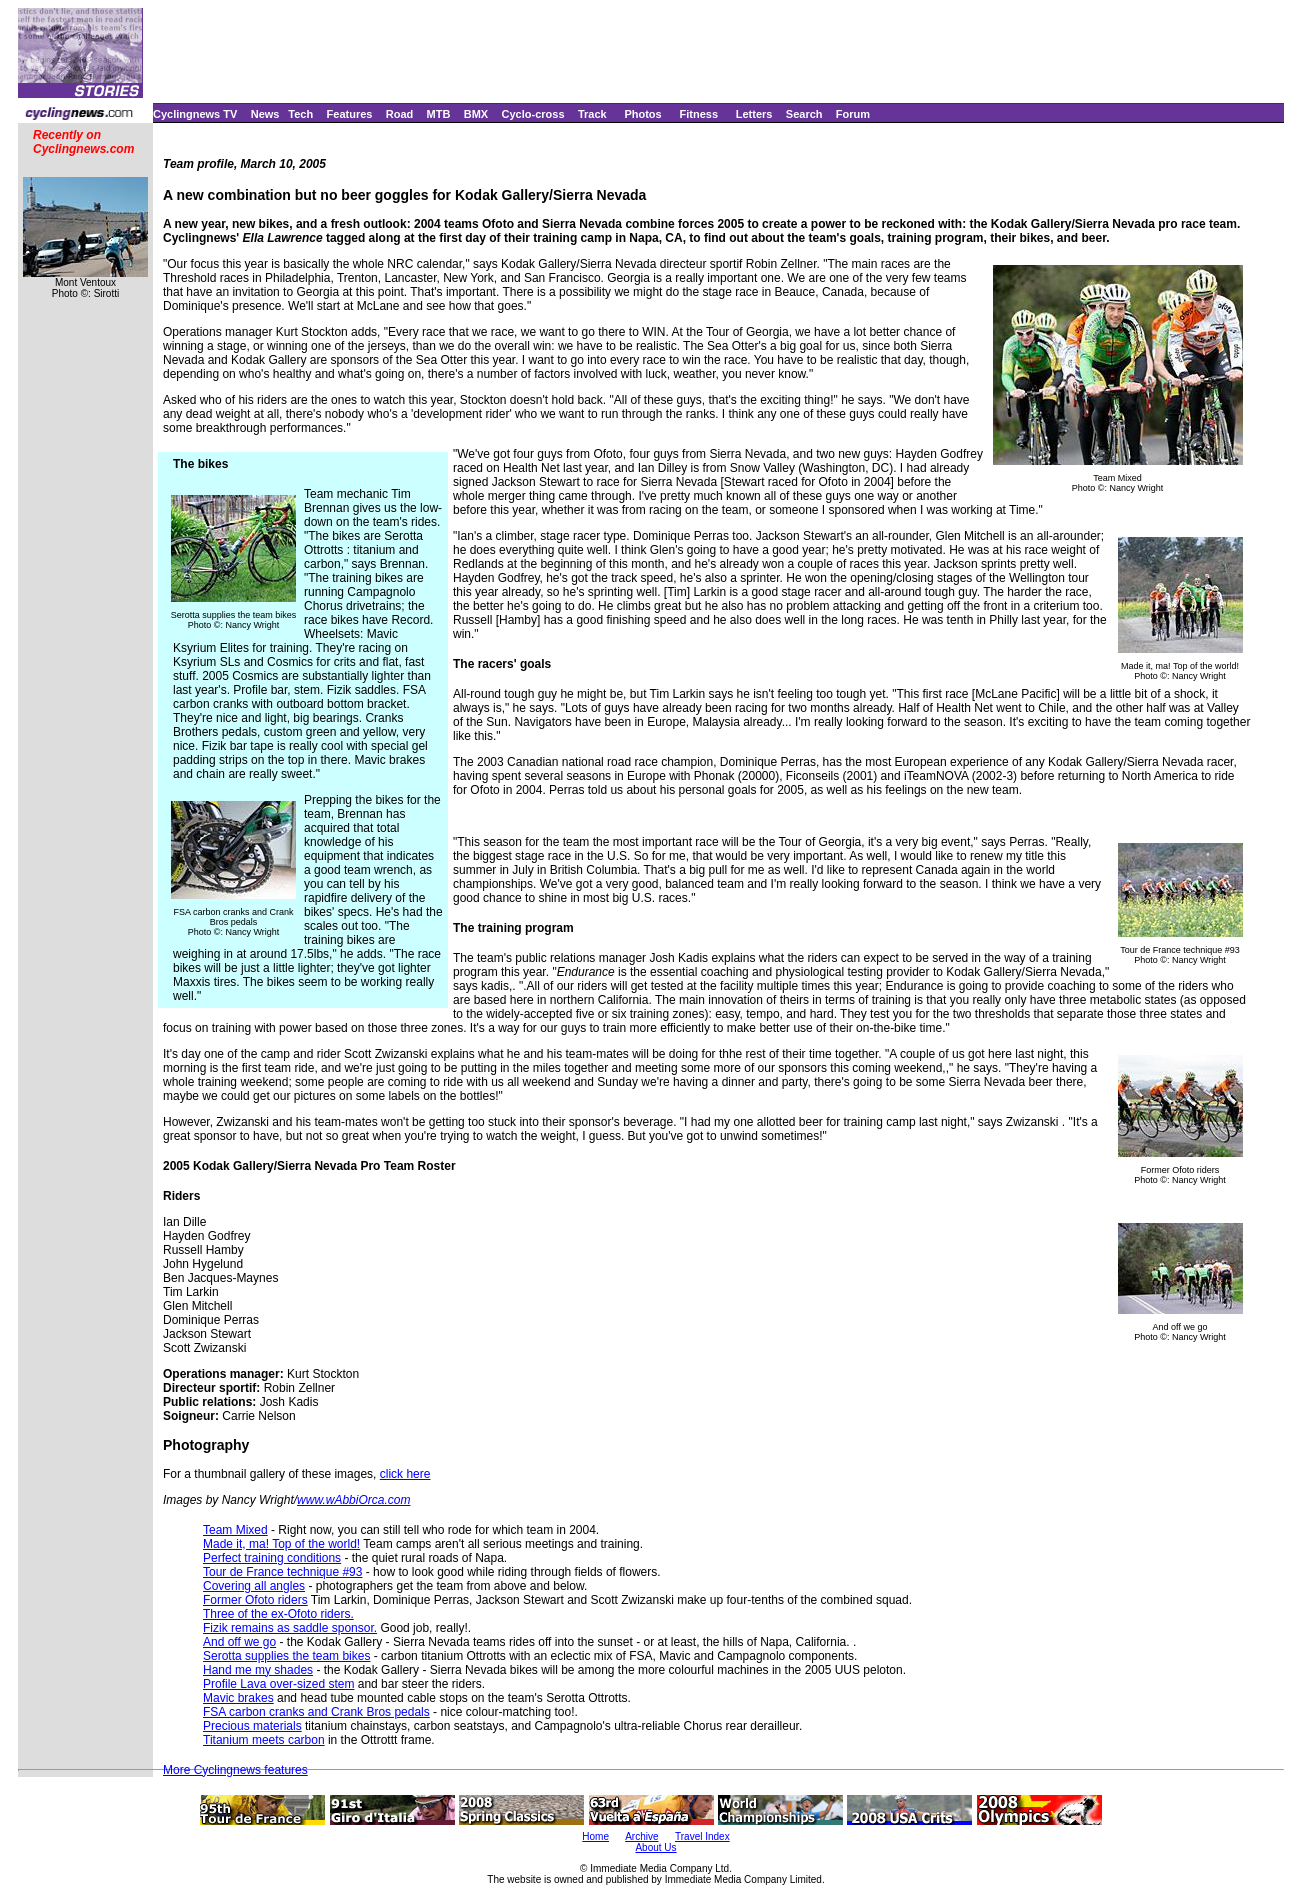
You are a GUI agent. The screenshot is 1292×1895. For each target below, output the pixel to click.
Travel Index (702, 1836)
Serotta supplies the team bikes (286, 1656)
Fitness (698, 114)
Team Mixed (235, 1530)
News (265, 114)
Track (592, 114)
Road (400, 114)
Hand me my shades (258, 1670)
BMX (476, 114)
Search (804, 114)
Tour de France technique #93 (282, 1572)
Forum (853, 114)
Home (595, 1836)
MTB (439, 114)
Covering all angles (254, 1586)
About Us (655, 1847)
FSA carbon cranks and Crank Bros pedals (316, 1712)
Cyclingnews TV (195, 114)
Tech (300, 114)
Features (350, 114)
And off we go (239, 1642)
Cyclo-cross (533, 114)
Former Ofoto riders (255, 1600)
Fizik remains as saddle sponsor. (290, 1628)
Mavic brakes (238, 1698)
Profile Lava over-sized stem (278, 1684)
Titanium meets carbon (264, 1740)
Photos (642, 114)
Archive (641, 1836)
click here (405, 1474)
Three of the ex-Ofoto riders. (278, 1614)
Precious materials (252, 1726)
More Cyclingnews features (235, 1770)
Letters (754, 114)
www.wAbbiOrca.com (353, 1500)
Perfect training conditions (272, 1558)
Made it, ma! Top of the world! (281, 1544)
